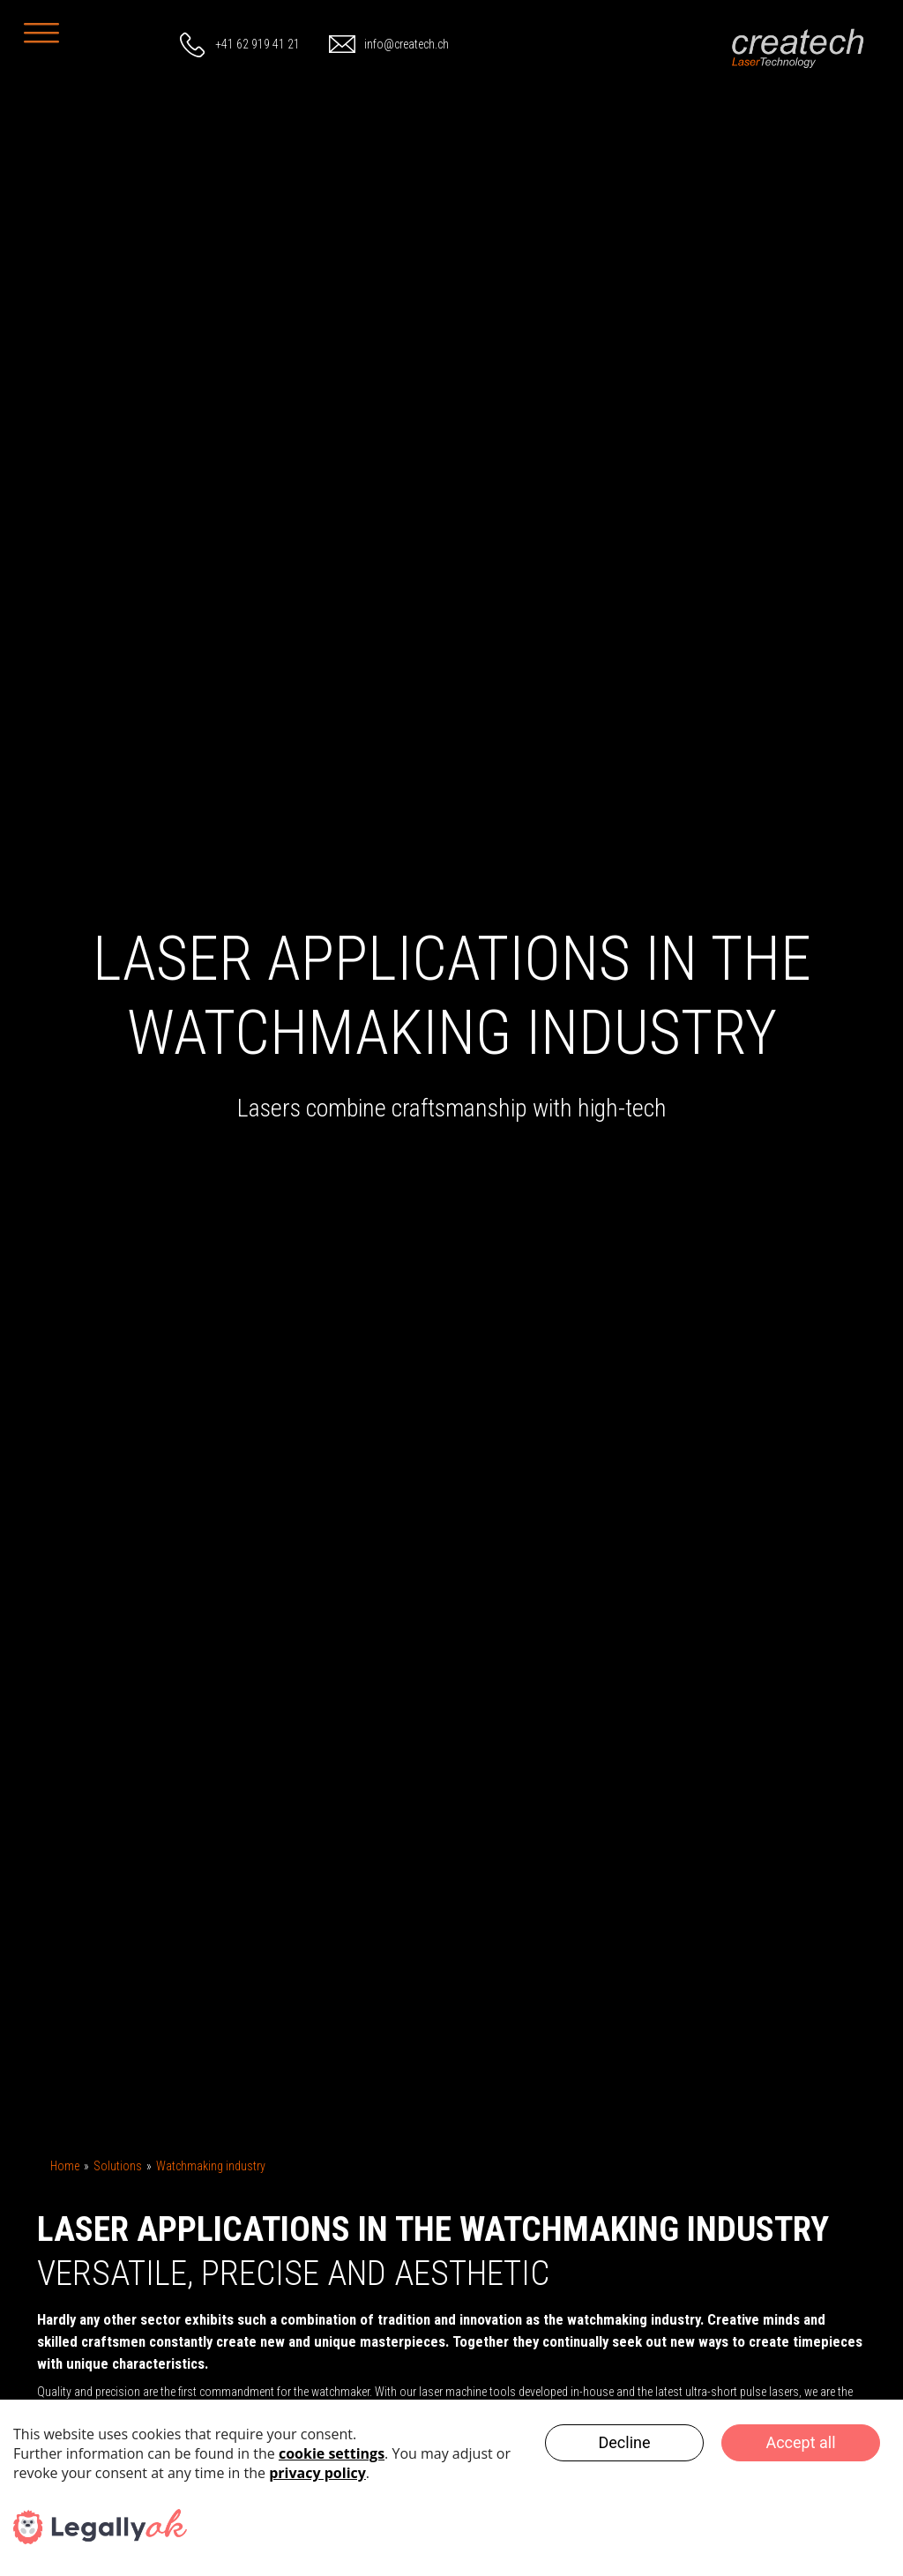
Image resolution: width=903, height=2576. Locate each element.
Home (64, 2166)
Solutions (117, 2166)
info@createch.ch (406, 44)
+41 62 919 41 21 (257, 44)
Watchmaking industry (210, 2166)
